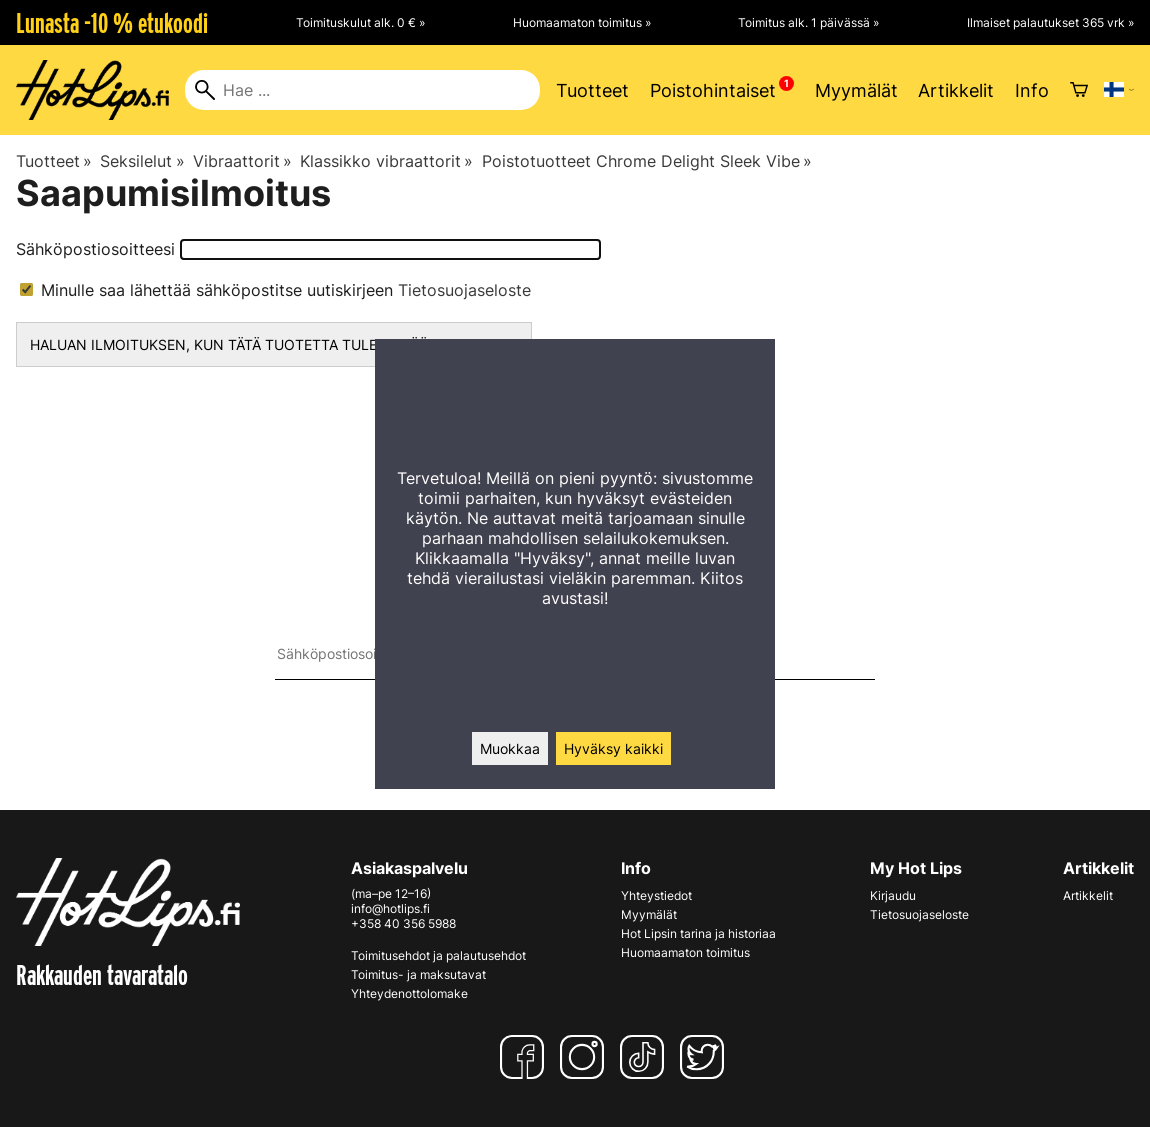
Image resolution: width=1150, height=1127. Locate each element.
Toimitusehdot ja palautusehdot (438, 955)
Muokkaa (510, 748)
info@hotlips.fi (390, 908)
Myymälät (856, 90)
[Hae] (362, 90)
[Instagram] (586, 1057)
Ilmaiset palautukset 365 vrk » (1050, 22)
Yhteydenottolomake (409, 993)
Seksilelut (142, 161)
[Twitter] (706, 1057)
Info (1032, 90)
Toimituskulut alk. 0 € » (360, 22)
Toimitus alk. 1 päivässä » (808, 22)
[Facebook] (526, 1057)
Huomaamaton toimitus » (582, 22)
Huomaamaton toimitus (685, 952)
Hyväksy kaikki (613, 748)
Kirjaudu (893, 895)
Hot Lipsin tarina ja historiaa (698, 933)
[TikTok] (646, 1057)
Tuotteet (592, 90)
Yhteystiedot (656, 895)
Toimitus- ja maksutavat (418, 974)
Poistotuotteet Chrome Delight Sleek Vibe (647, 161)
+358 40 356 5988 (403, 923)
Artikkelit (956, 90)
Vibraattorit (242, 161)
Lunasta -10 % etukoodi (112, 23)
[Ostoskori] (1079, 90)
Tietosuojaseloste (464, 290)
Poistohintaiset (713, 90)
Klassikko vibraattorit (386, 161)
